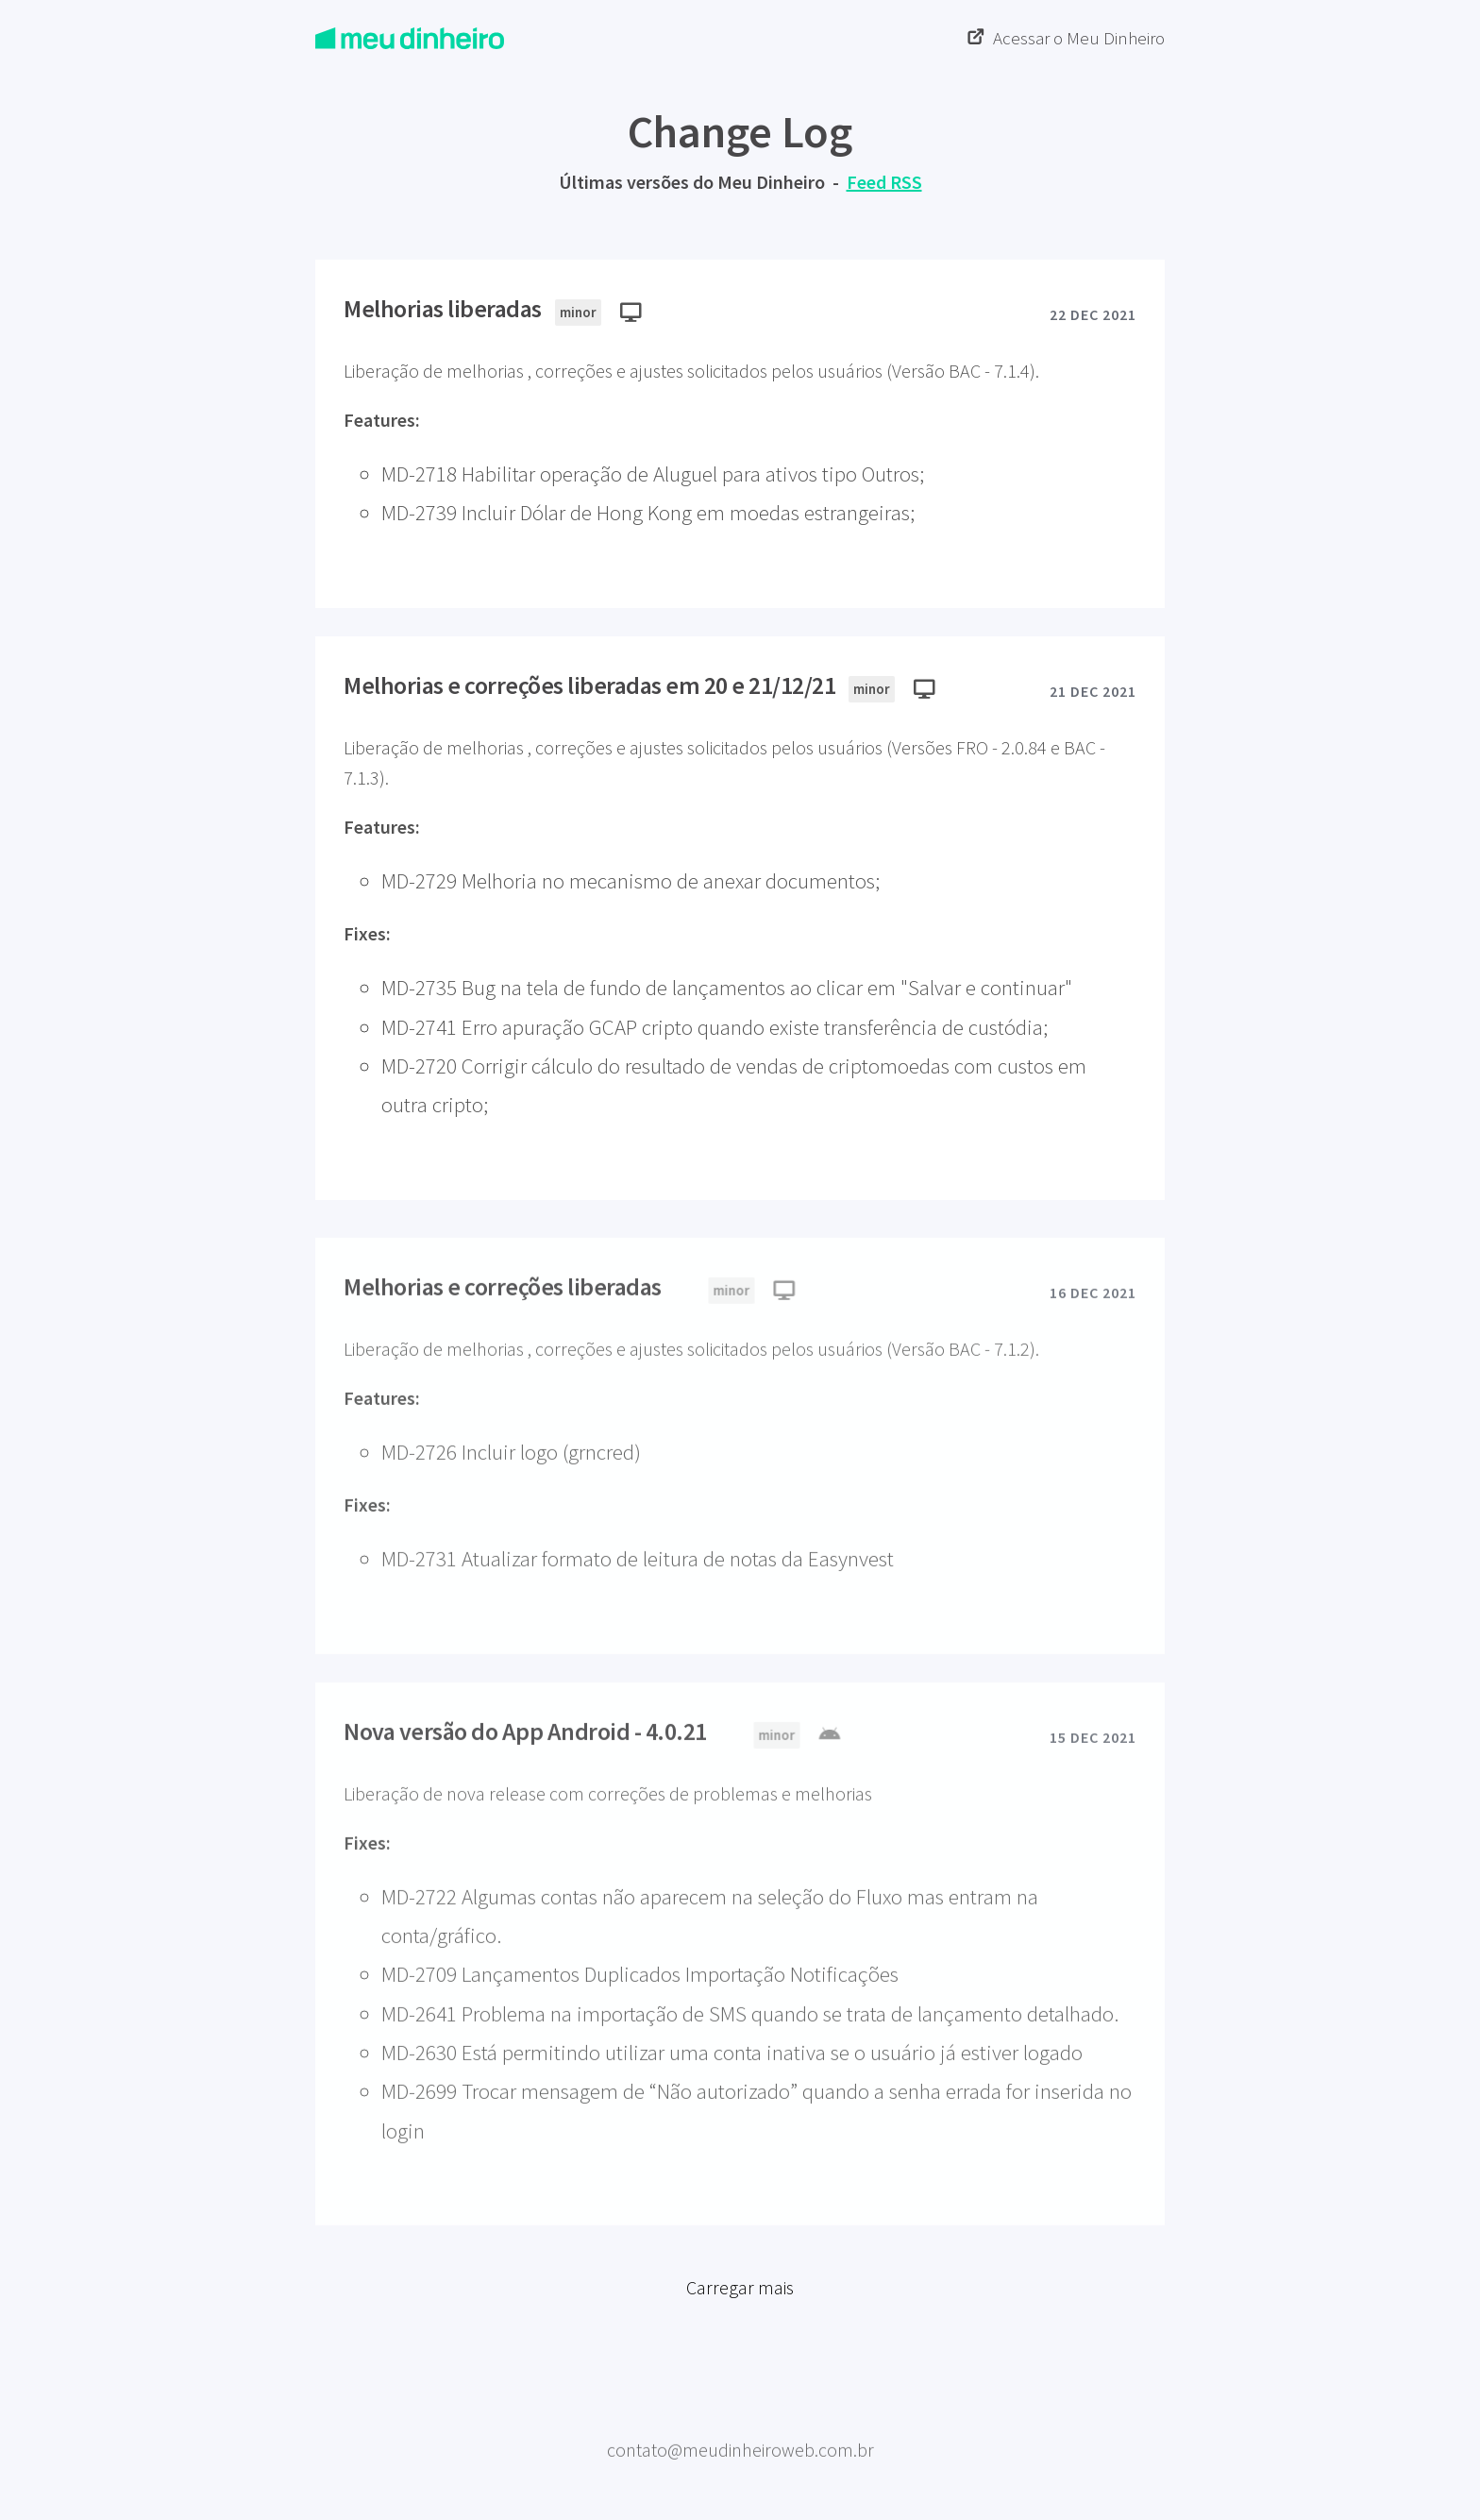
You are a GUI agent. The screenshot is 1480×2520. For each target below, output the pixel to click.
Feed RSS (884, 182)
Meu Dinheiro (740, 2419)
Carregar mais (740, 2297)
